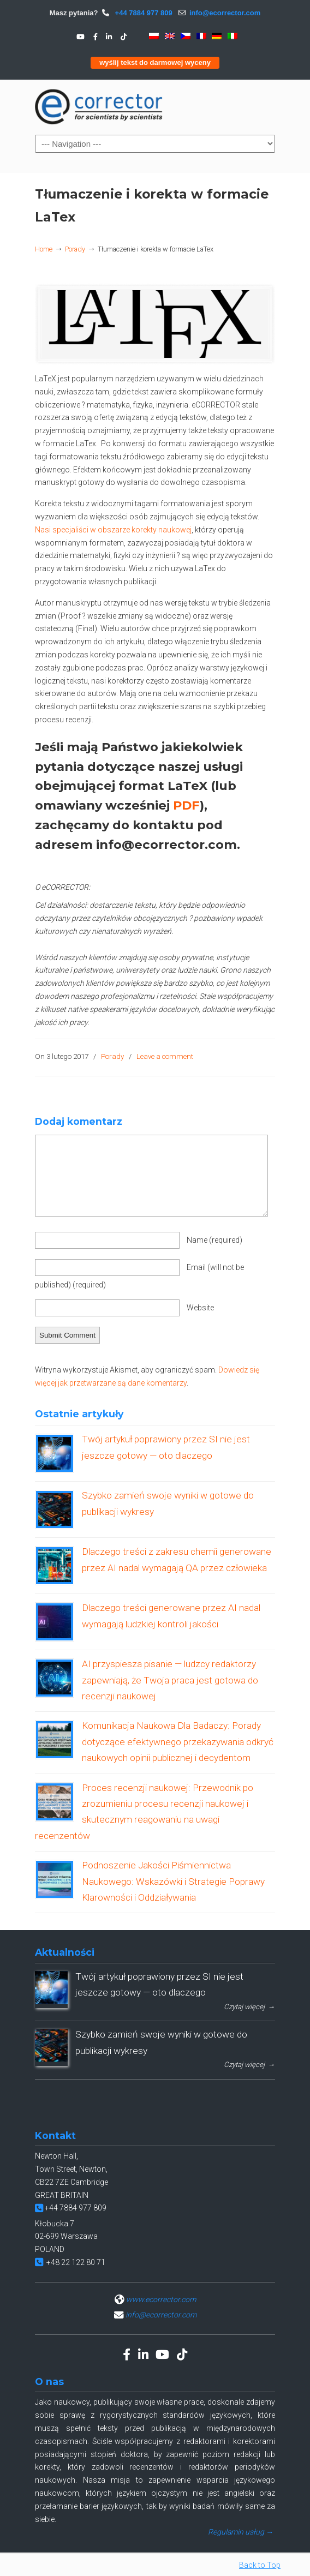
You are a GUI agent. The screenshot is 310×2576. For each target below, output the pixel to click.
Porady (75, 249)
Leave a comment (164, 1056)
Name (214, 1240)
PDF (186, 805)
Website (200, 1307)
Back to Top (260, 2565)
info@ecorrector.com (224, 13)
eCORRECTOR (99, 106)
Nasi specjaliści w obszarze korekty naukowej (113, 529)
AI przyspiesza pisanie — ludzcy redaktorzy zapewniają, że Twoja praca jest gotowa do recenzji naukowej (170, 1680)
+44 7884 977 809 (142, 13)
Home (43, 249)
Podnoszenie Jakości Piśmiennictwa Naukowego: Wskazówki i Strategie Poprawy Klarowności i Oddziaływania (173, 1881)
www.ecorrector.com (161, 2299)
